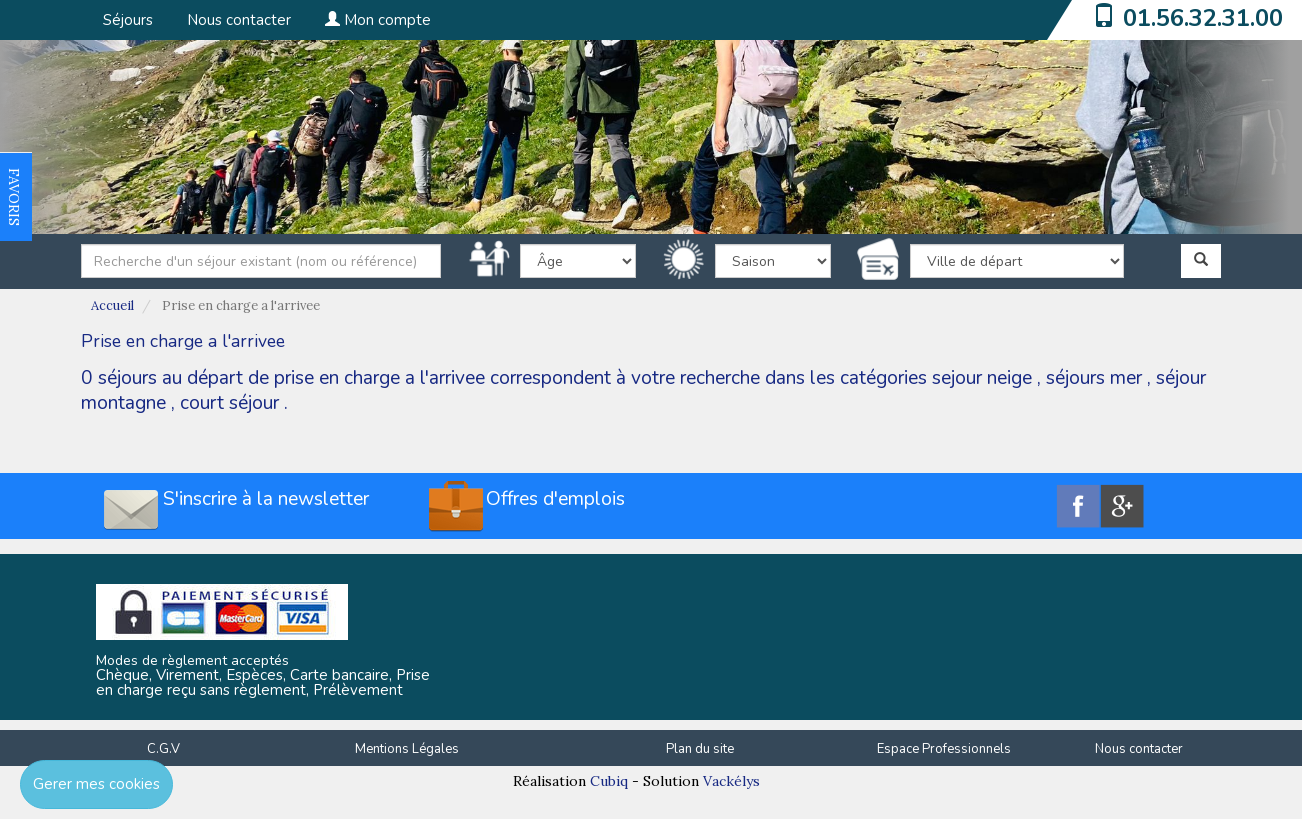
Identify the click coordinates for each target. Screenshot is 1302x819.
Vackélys (731, 781)
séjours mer (1094, 378)
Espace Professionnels (944, 749)
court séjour (229, 403)
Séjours (128, 20)
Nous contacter (239, 20)
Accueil (112, 305)
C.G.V (163, 749)
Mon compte (378, 20)
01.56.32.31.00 (1203, 18)
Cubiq (609, 781)
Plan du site (700, 749)
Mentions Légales (407, 749)
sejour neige (982, 378)
